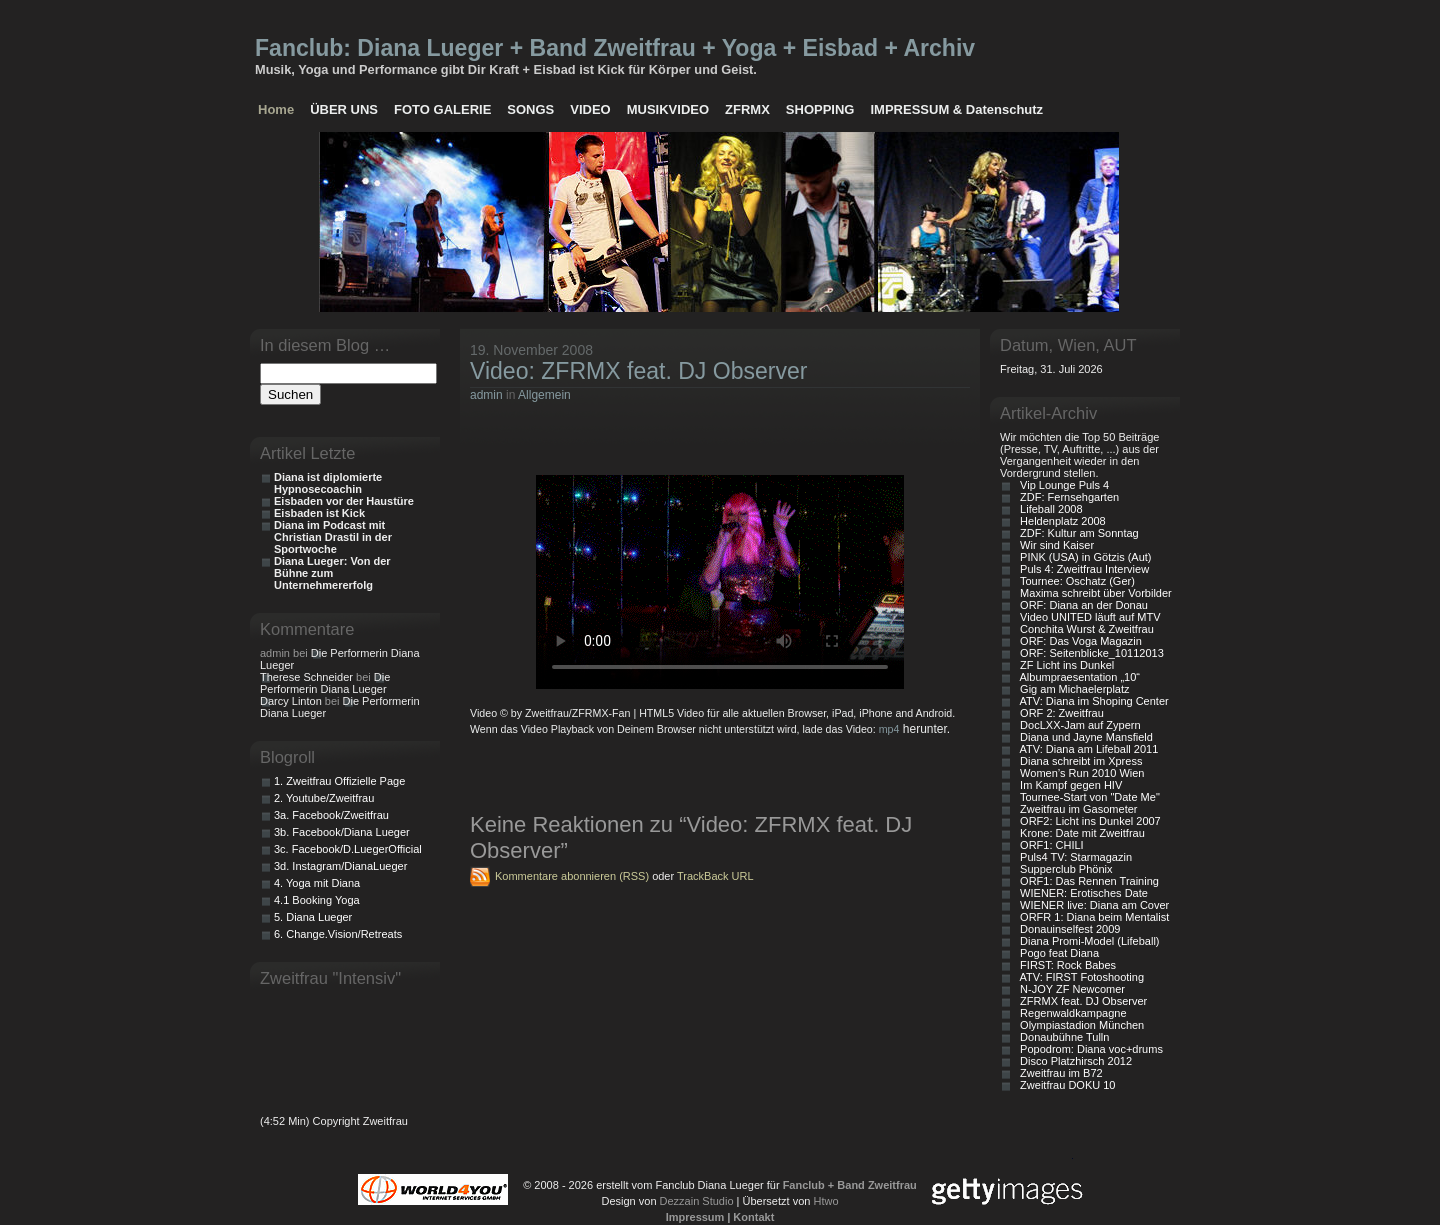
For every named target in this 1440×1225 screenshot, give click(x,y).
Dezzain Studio (697, 1201)
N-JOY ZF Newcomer (1069, 989)
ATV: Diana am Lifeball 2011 (1086, 749)
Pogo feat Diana (1056, 953)
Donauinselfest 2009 (1067, 929)
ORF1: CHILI (1049, 845)
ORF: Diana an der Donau (1081, 605)
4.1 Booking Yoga (317, 900)
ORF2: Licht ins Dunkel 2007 (1087, 821)
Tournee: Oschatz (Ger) (1074, 581)
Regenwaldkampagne (1070, 1013)
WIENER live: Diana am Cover (1091, 905)
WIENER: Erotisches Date (1081, 893)
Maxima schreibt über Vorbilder (1093, 593)
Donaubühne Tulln (1061, 1037)
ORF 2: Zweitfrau (1059, 713)
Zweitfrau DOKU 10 (1064, 1085)
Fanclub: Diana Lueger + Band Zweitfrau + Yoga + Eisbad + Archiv (615, 48)
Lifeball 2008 (1048, 509)
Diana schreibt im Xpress (1078, 761)
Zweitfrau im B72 (1058, 1073)
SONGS (530, 109)
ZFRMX (747, 109)
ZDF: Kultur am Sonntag (1076, 533)
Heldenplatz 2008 (1060, 521)
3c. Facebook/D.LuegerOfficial (348, 849)
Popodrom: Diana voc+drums (1088, 1049)
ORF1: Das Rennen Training (1086, 881)
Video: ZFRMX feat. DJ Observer (638, 371)
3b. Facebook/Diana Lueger (342, 832)
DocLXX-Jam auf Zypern (1077, 725)
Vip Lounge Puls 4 (1061, 485)
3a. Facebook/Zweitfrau (331, 815)
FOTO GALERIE (442, 109)
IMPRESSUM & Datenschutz (956, 109)
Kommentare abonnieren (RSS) (572, 876)
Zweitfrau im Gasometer (1075, 809)
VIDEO (590, 109)
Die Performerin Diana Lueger (325, 683)
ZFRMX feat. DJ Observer (1080, 1001)
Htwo (825, 1201)
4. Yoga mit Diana (317, 883)
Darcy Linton (291, 701)
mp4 (889, 729)
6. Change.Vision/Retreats (338, 934)
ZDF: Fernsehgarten (1066, 497)
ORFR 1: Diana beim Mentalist (1091, 917)
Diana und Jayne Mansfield (1083, 737)
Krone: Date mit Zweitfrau (1079, 833)
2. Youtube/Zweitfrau (324, 798)
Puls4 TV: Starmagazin (1073, 857)
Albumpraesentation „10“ (1077, 677)
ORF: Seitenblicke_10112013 (1089, 653)
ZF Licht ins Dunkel (1064, 665)
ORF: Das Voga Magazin (1078, 641)
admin (486, 395)
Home (276, 109)
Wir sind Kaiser (1054, 545)
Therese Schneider (306, 677)
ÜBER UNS (344, 109)
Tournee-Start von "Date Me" (1087, 797)
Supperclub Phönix (1063, 869)
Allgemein (544, 395)
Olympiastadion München (1079, 1025)
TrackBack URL (715, 876)
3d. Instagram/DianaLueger (340, 866)
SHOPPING (820, 109)
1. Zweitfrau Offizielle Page (339, 781)
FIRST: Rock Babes (1065, 965)
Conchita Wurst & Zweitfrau (1084, 629)
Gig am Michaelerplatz (1072, 689)
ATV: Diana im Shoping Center (1091, 701)
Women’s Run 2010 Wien (1079, 773)
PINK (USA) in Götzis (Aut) (1083, 557)
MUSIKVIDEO (668, 109)
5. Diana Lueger (313, 917)
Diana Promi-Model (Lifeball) (1087, 941)
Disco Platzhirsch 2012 (1073, 1061)
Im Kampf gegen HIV (1068, 785)
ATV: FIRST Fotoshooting (1079, 977)
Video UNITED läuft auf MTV (1087, 617)
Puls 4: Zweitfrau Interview (1081, 569)
